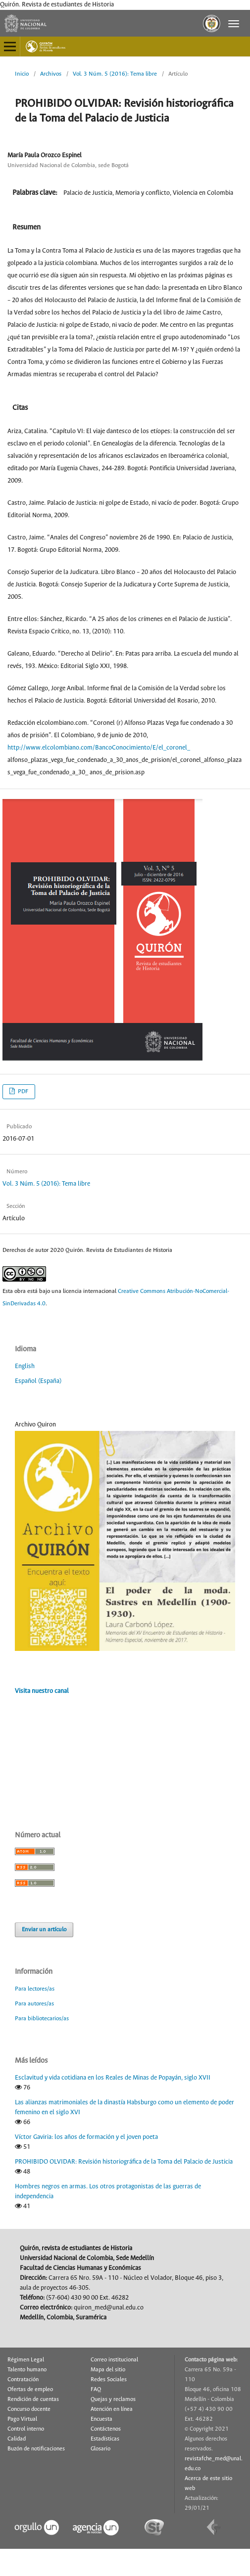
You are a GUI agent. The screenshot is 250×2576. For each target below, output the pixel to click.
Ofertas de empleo (30, 2390)
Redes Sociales (109, 2380)
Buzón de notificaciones (36, 2449)
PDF (22, 1091)
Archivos (50, 74)
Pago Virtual (22, 2419)
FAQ (96, 2390)
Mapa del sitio (108, 2370)
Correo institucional (114, 2360)
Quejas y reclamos (113, 2399)
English (25, 1366)
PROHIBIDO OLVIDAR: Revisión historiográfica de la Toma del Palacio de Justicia (124, 2162)
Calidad (16, 2439)
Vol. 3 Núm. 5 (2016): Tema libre (115, 74)
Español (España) (38, 1381)
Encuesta (101, 2419)
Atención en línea (112, 2409)
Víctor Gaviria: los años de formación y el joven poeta (86, 2137)
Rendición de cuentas (33, 2399)
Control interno (25, 2429)
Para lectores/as (34, 1989)
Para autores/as (34, 2003)
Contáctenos (106, 2429)
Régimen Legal (25, 2360)
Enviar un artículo (44, 1929)
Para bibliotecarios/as (42, 2018)
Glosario (100, 2449)
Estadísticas (105, 2439)
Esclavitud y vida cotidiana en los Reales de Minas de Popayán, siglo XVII (112, 2078)
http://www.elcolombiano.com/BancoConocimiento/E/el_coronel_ (98, 748)
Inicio (22, 74)
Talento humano (27, 2370)
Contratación (23, 2380)
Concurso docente (28, 2409)
